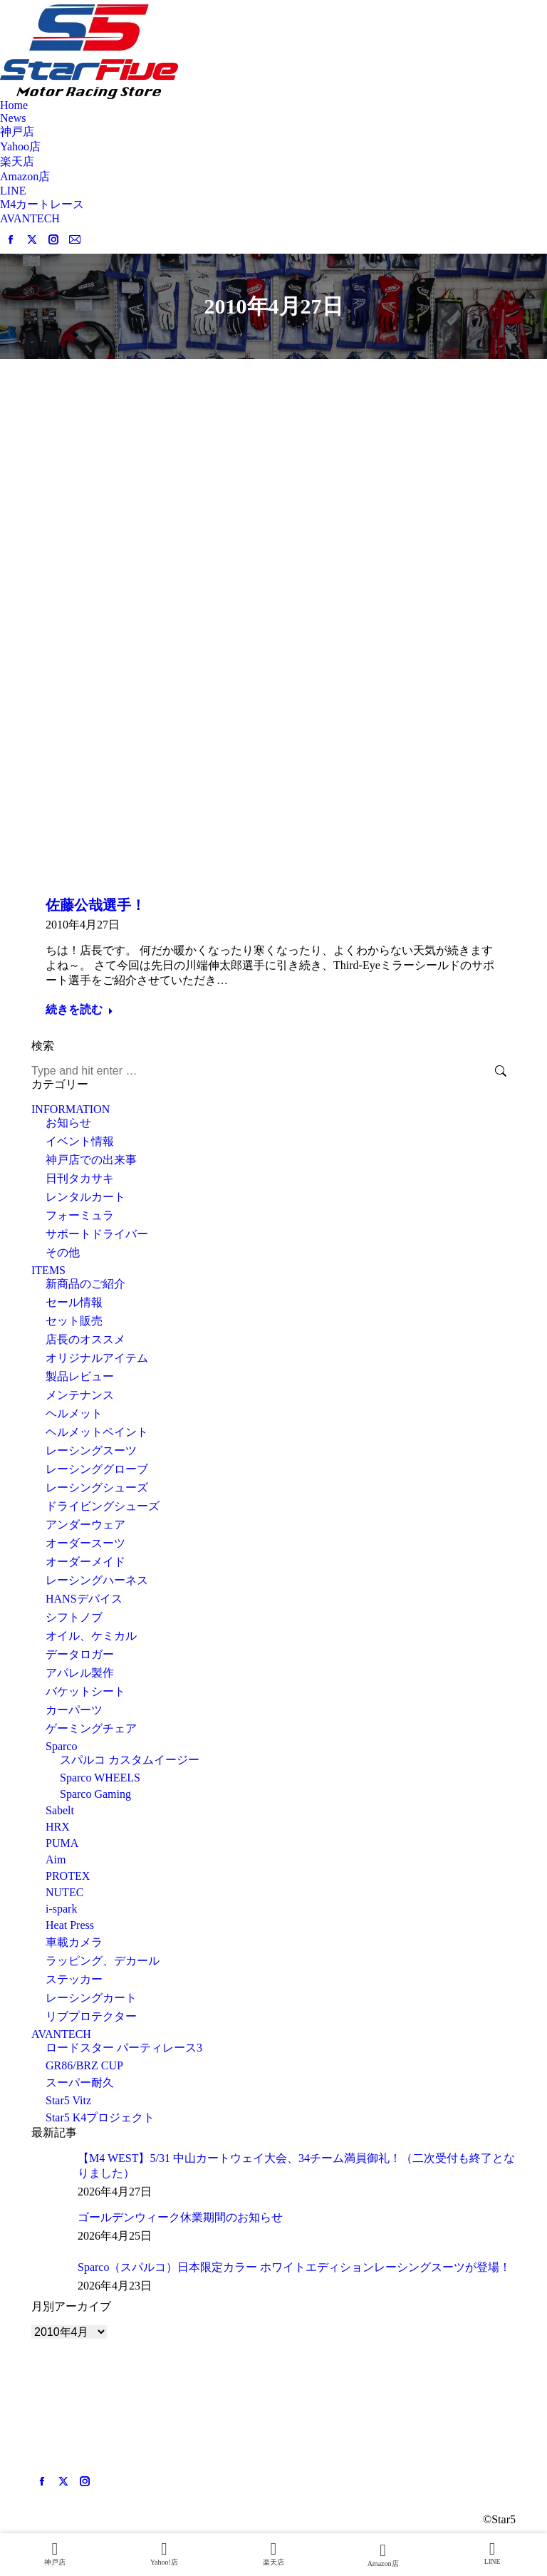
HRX (58, 1827)
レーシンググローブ (97, 1469)
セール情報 (74, 1302)
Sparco (61, 1746)
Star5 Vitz (68, 2100)
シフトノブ (74, 1617)
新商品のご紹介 (85, 1284)
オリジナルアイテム (97, 1358)
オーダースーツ (85, 1543)
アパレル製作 (80, 1673)
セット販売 (74, 1321)
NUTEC (64, 1892)
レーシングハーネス (97, 1580)
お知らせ (68, 1123)
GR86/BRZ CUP (84, 2065)
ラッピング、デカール (103, 1961)
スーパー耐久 (80, 2082)
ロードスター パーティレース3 (124, 2048)
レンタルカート (85, 1197)
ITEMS (48, 1270)
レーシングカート (91, 1998)
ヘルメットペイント (97, 1432)
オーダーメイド (85, 1562)
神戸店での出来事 (91, 1160)
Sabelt (60, 1810)
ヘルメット (74, 1413)
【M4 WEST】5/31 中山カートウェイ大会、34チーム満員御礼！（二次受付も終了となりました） (296, 2165)
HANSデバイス (84, 1599)
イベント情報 (80, 1141)
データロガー (80, 1654)
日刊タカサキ (80, 1178)
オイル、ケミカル (91, 1636)
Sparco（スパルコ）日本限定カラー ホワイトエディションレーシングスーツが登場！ (294, 2267)
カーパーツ (74, 1710)
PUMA (62, 1843)
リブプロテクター (91, 2016)
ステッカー (74, 1979)
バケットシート (85, 1691)
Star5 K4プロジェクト (100, 2117)
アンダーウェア (85, 1525)
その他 (63, 1252)
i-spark (61, 1909)
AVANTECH (61, 2034)
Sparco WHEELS (100, 1777)
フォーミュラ (80, 1215)
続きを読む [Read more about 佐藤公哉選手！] (79, 1009)
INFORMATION (70, 1109)
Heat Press (70, 1925)
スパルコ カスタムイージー (129, 1760)
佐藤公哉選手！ (95, 905)
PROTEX (68, 1876)
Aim (56, 1859)
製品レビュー (80, 1376)
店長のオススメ (85, 1339)
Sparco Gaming (95, 1794)
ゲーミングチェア (91, 1728)
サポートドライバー (97, 1234)
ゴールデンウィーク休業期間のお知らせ (180, 2217)
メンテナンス (80, 1395)
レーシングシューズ (97, 1487)
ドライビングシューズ (103, 1506)
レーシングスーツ (91, 1450)
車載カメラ (74, 1942)
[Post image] (49, 2169)
